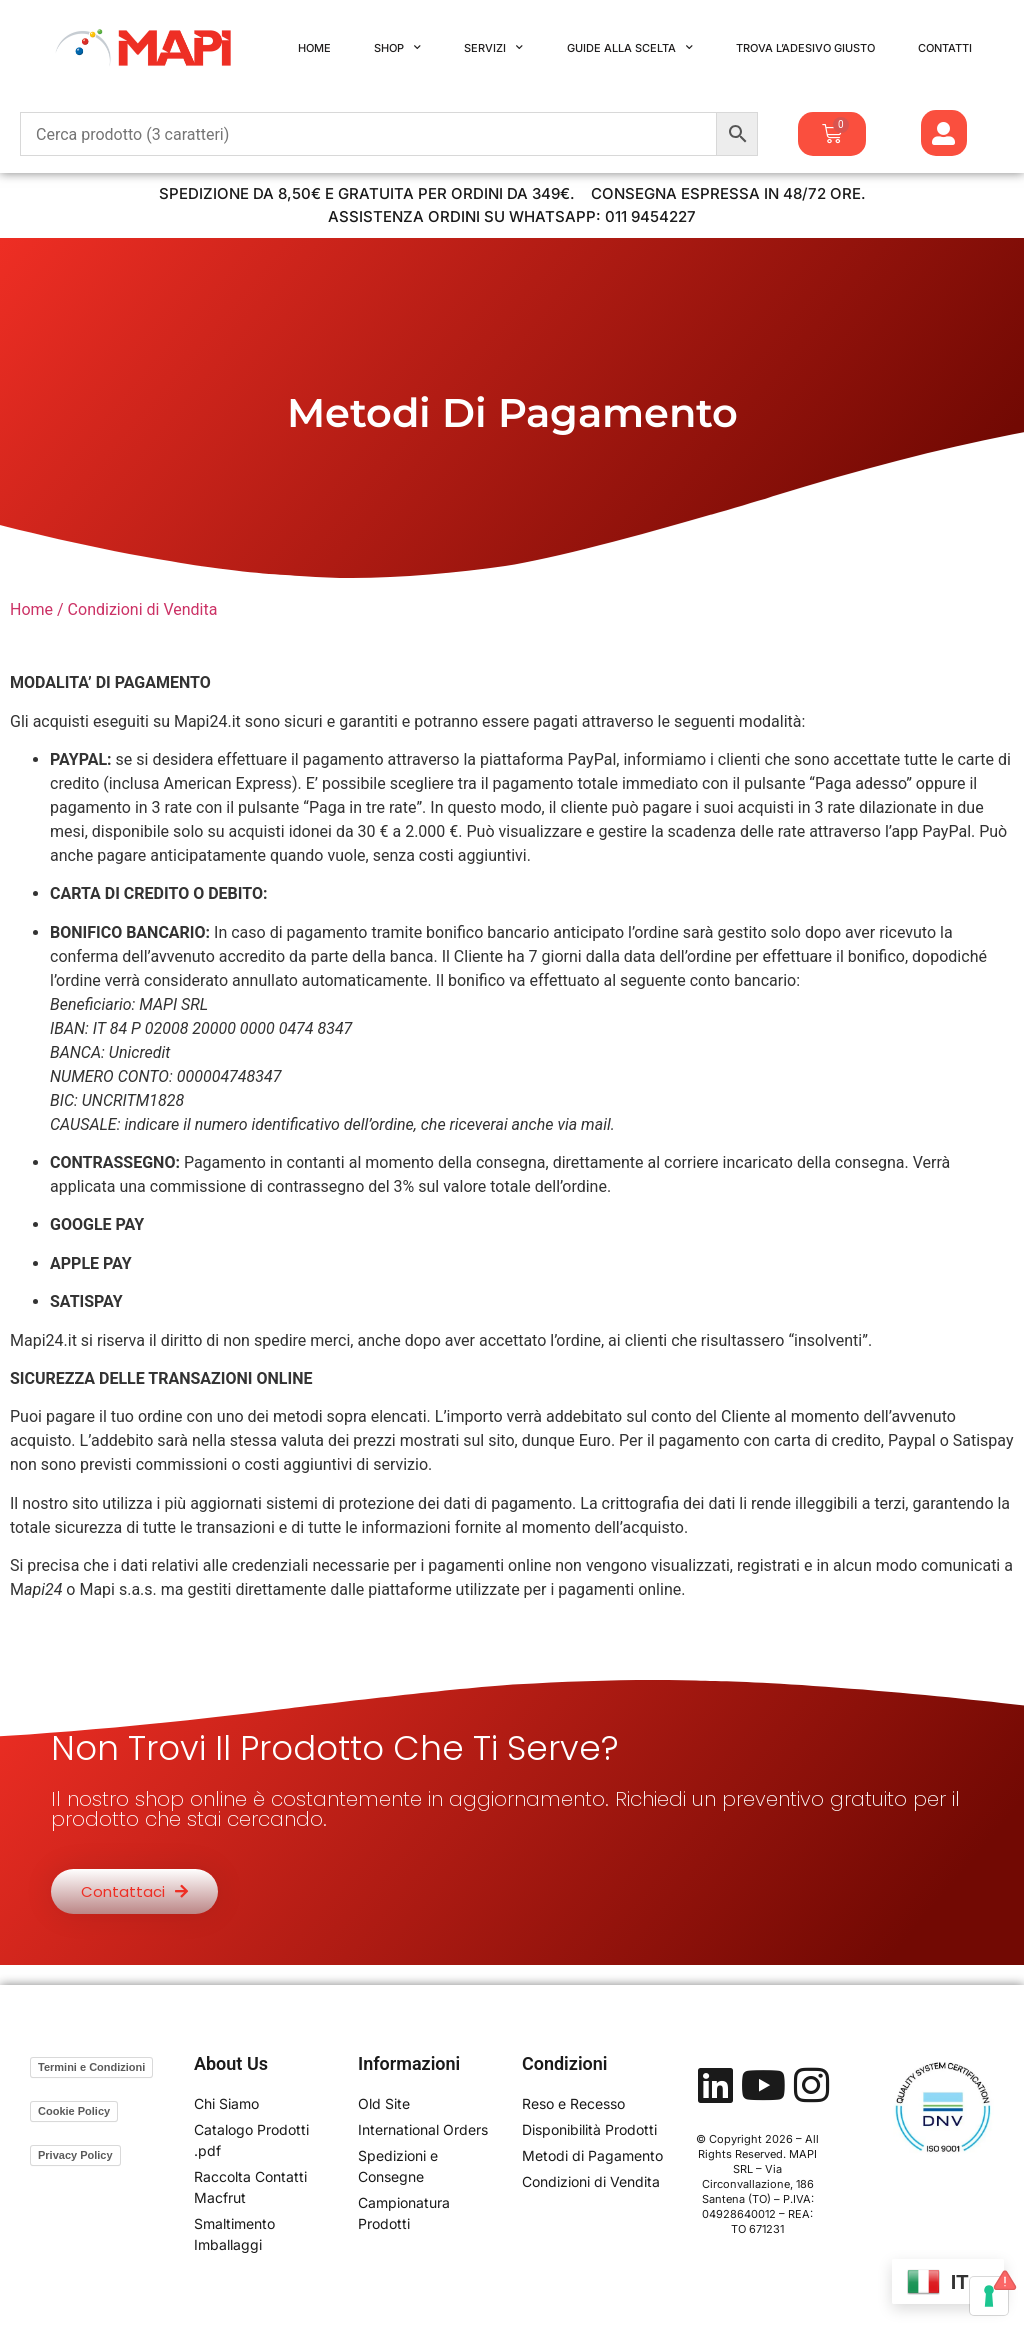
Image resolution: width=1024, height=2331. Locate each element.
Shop (397, 48)
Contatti (945, 48)
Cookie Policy (74, 2111)
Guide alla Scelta (630, 48)
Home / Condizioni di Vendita (113, 609)
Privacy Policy (75, 2155)
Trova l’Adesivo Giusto (805, 48)
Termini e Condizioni (91, 2067)
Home (314, 48)
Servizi (493, 48)
